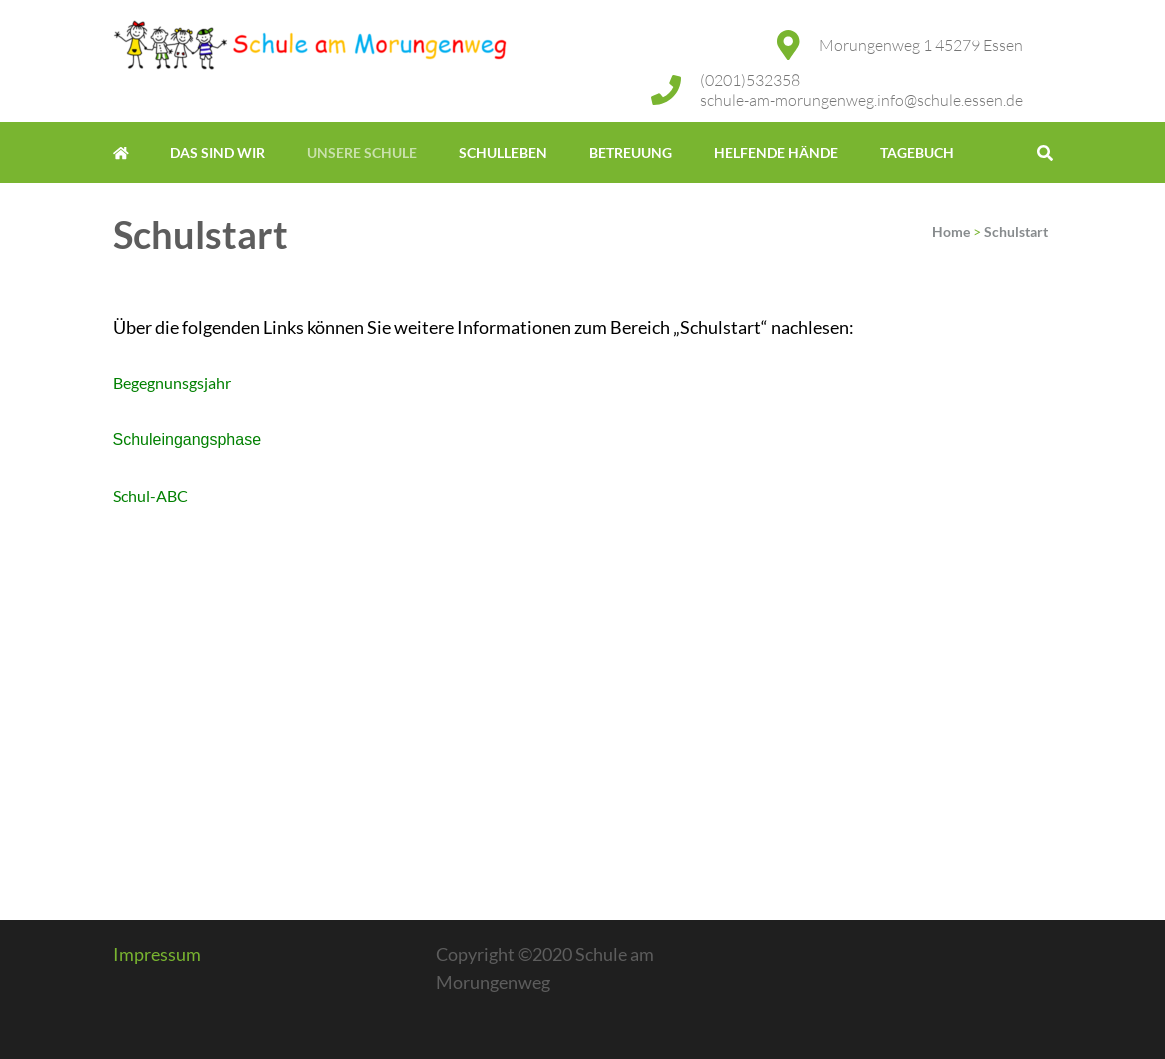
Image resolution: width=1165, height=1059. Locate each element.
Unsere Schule (362, 152)
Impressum (157, 954)
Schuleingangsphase (187, 439)
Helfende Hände (776, 152)
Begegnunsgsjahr (172, 382)
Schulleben (503, 152)
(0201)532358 (750, 80)
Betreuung (630, 152)
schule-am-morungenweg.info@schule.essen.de (861, 100)
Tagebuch (917, 152)
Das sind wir (217, 152)
